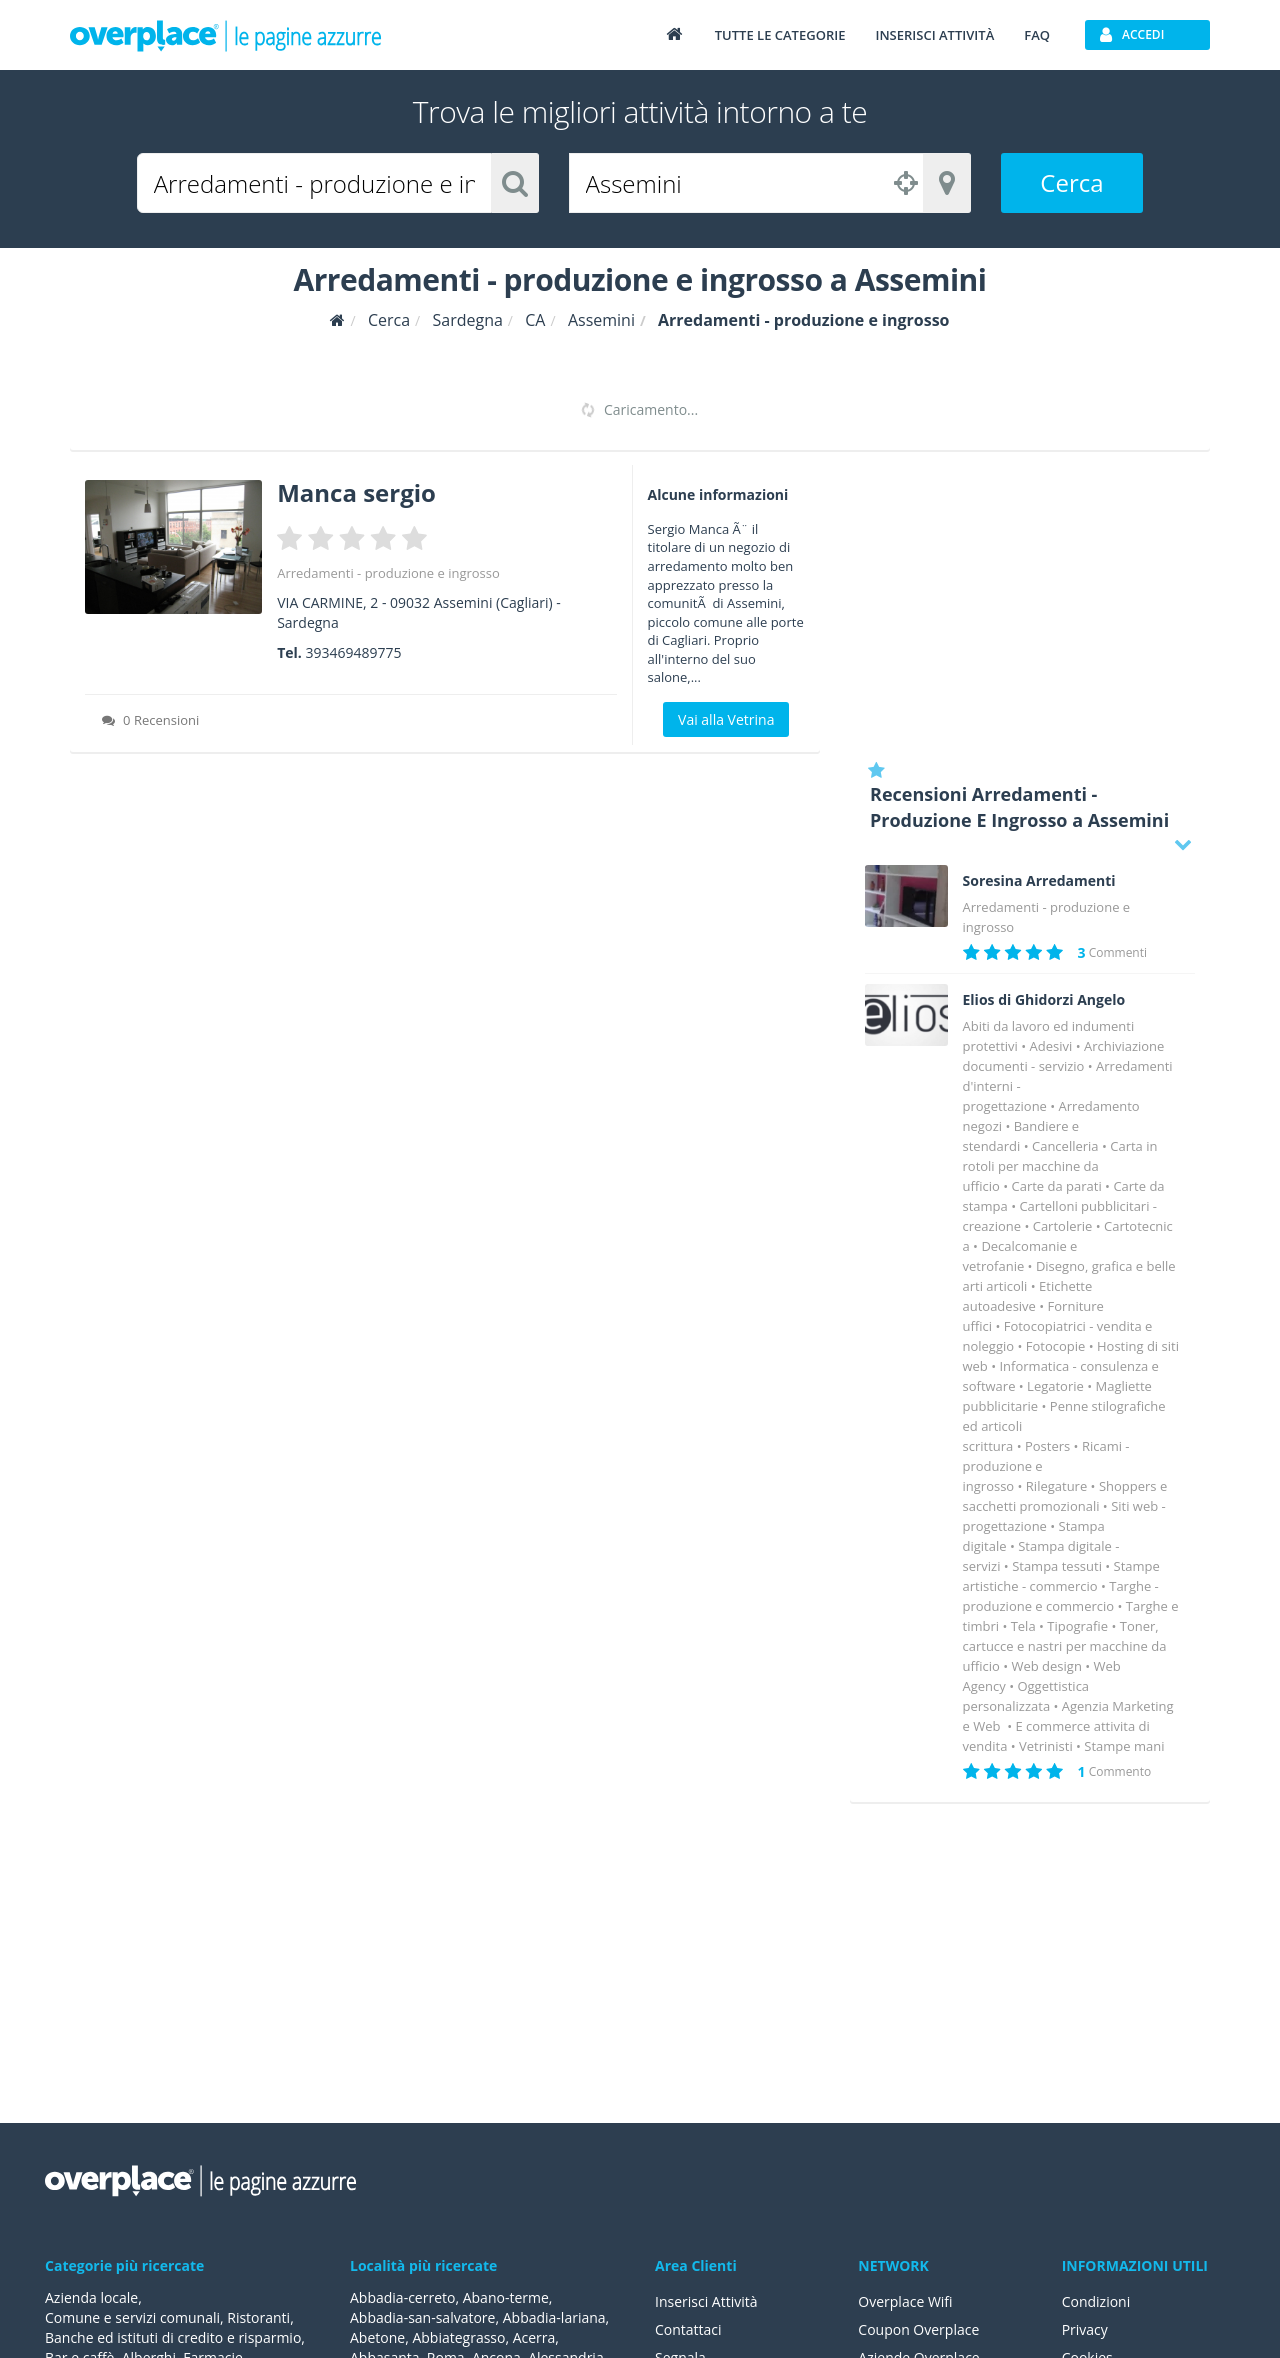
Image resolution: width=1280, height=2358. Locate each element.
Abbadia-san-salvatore (422, 2317)
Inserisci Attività (706, 2301)
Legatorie (1055, 1386)
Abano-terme (506, 2297)
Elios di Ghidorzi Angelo (1044, 1000)
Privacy (1085, 2329)
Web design (1046, 1666)
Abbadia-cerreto (402, 2297)
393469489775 (353, 652)
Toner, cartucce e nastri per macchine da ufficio (1065, 1646)
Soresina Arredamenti (1039, 881)
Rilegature (1056, 1486)
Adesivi (1051, 1046)
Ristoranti (258, 2317)
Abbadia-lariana (554, 2317)
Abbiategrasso (458, 2337)
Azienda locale (91, 2297)
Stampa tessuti (1057, 1566)
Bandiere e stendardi (1021, 1136)
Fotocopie (1056, 1346)
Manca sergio (356, 492)
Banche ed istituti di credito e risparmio (173, 2337)
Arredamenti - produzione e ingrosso (388, 573)
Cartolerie (1063, 1226)
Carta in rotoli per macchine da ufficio (1060, 1166)
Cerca (1071, 182)
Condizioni (1096, 2301)
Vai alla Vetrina (726, 719)
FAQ (1037, 35)
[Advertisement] (1030, 605)
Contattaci (688, 2329)
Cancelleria (1065, 1146)
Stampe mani (1124, 1746)
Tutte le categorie (780, 35)
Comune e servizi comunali (132, 2317)
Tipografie (1077, 1626)
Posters (1047, 1446)
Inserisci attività (934, 35)
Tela (1023, 1626)
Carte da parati (1056, 1186)
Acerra (534, 2337)
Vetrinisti (1046, 1746)
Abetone (377, 2337)
